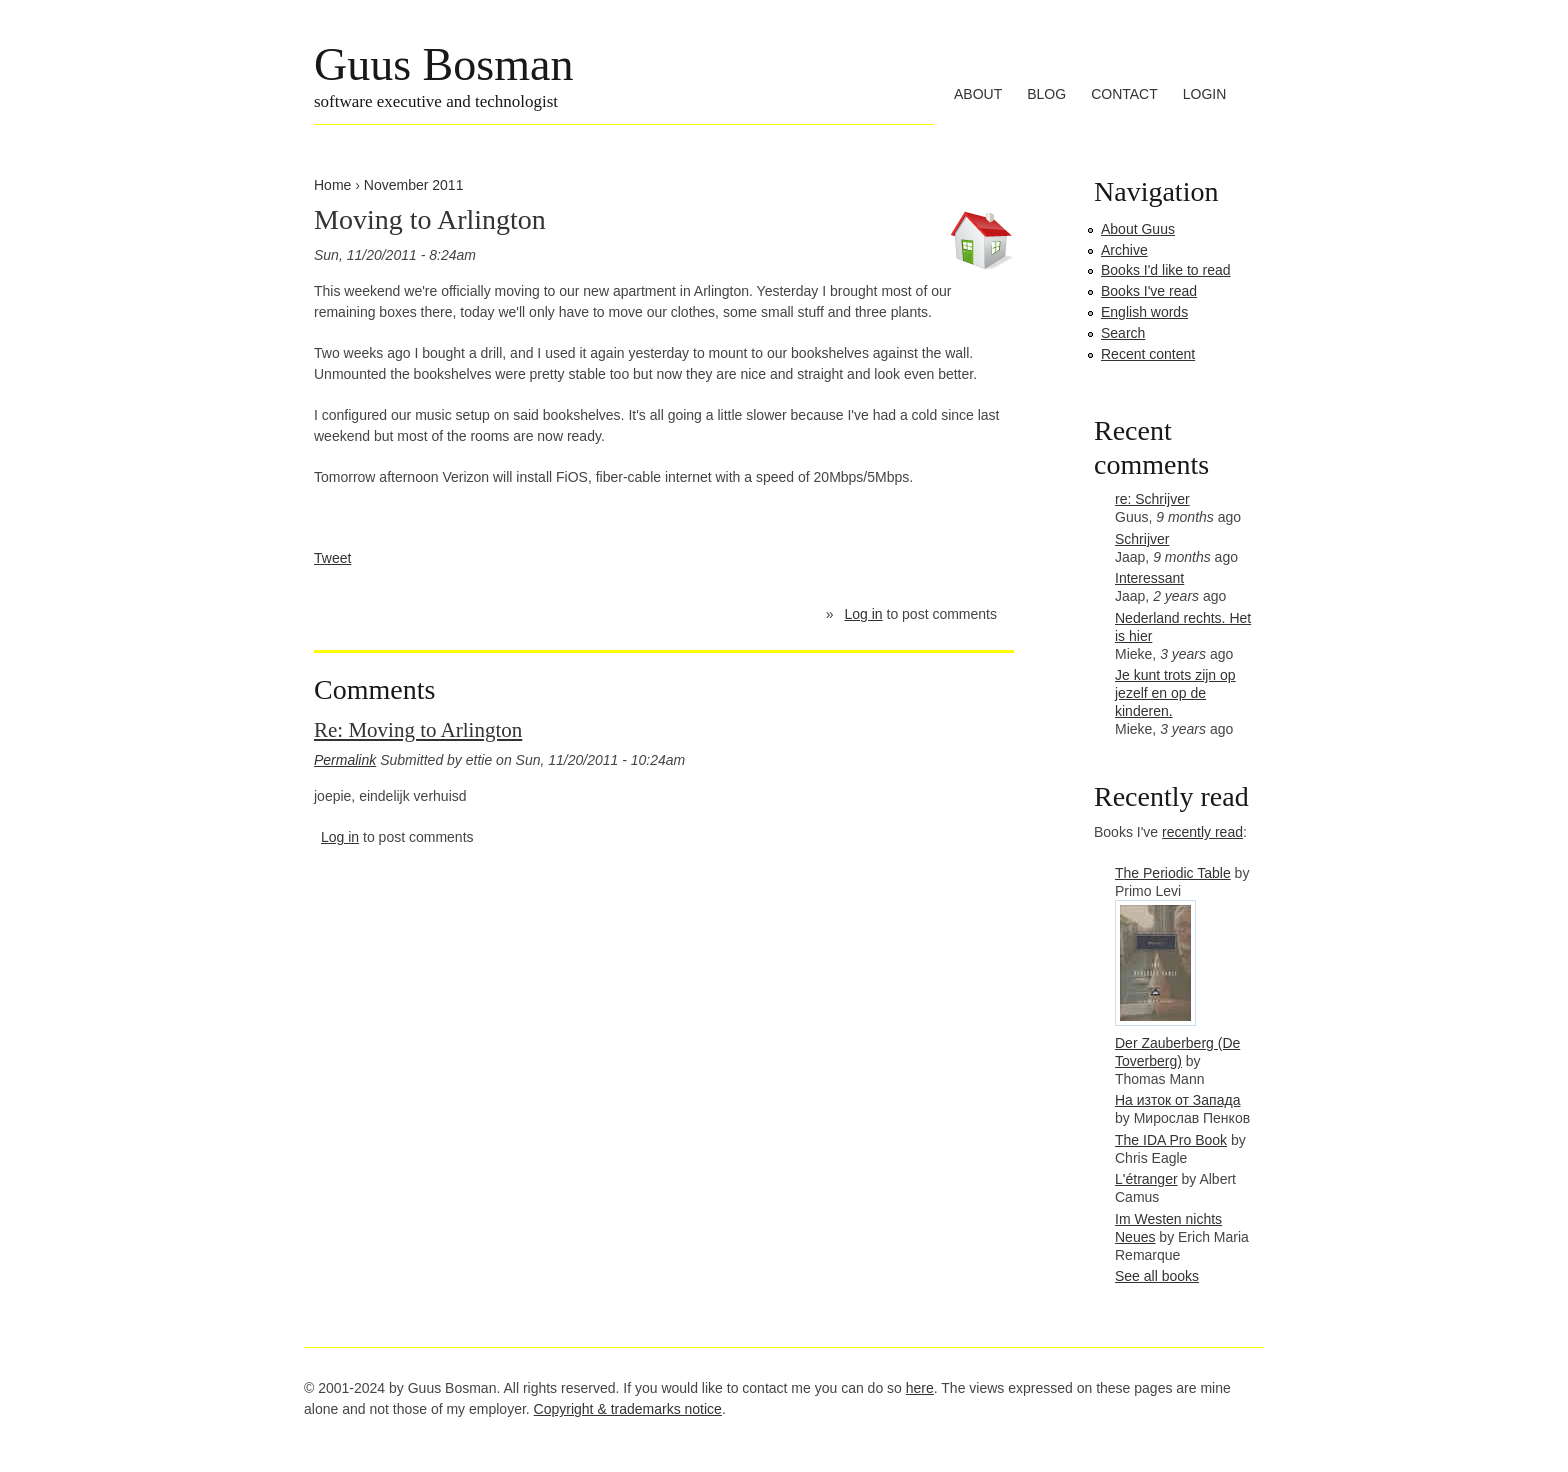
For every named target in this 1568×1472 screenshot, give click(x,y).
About (978, 94)
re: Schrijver (1152, 499)
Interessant (1149, 578)
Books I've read (1149, 291)
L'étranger (1146, 1179)
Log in (863, 614)
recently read (1202, 832)
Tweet (332, 558)
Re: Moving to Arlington (418, 730)
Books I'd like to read (1166, 270)
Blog (1046, 94)
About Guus (1138, 229)
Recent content (1148, 354)
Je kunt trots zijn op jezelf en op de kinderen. (1175, 693)
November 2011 (414, 185)
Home (332, 185)
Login (1205, 94)
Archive (1124, 250)
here (920, 1388)
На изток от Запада (1177, 1100)
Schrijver (1142, 539)
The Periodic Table (1173, 873)
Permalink (345, 760)
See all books (1157, 1276)
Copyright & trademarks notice (628, 1409)
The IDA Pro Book (1171, 1140)
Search (1123, 333)
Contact (1124, 94)
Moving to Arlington (430, 219)
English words (1144, 312)
